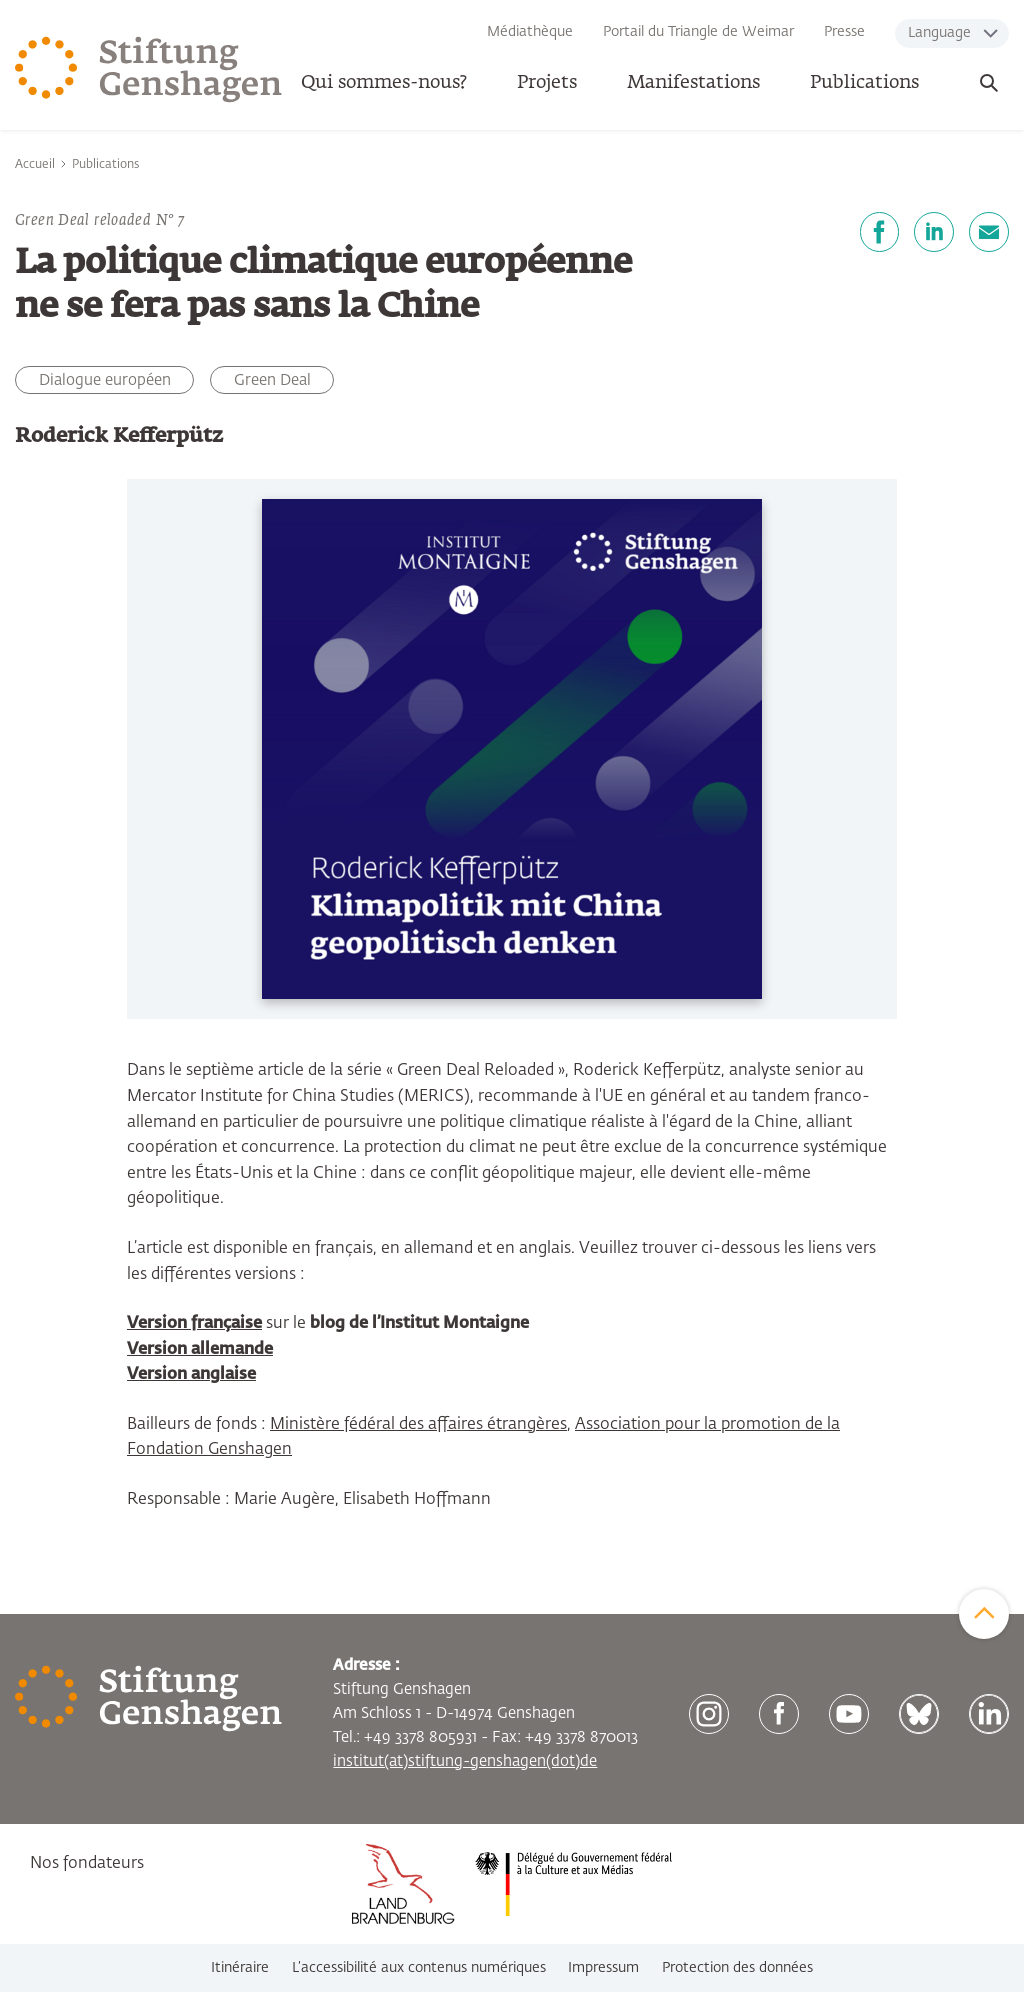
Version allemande (200, 1350)
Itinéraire (240, 1968)
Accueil (35, 165)
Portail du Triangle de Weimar (698, 32)
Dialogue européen (105, 380)
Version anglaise (191, 1375)
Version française (194, 1324)
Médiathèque (530, 32)
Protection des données (737, 1968)
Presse (844, 32)
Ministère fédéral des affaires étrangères (418, 1425)
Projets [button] (547, 83)
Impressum (603, 1968)
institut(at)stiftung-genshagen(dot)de (465, 1761)
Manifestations (693, 83)
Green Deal (272, 380)
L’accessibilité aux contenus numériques (419, 1968)
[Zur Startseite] (149, 70)
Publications (864, 83)
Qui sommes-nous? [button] (384, 83)
